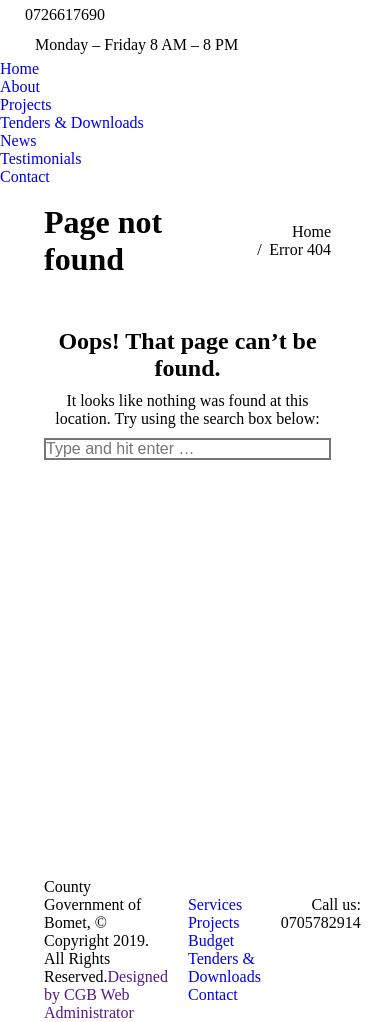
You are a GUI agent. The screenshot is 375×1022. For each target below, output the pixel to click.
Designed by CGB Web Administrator (106, 994)
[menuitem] (19, 69)
